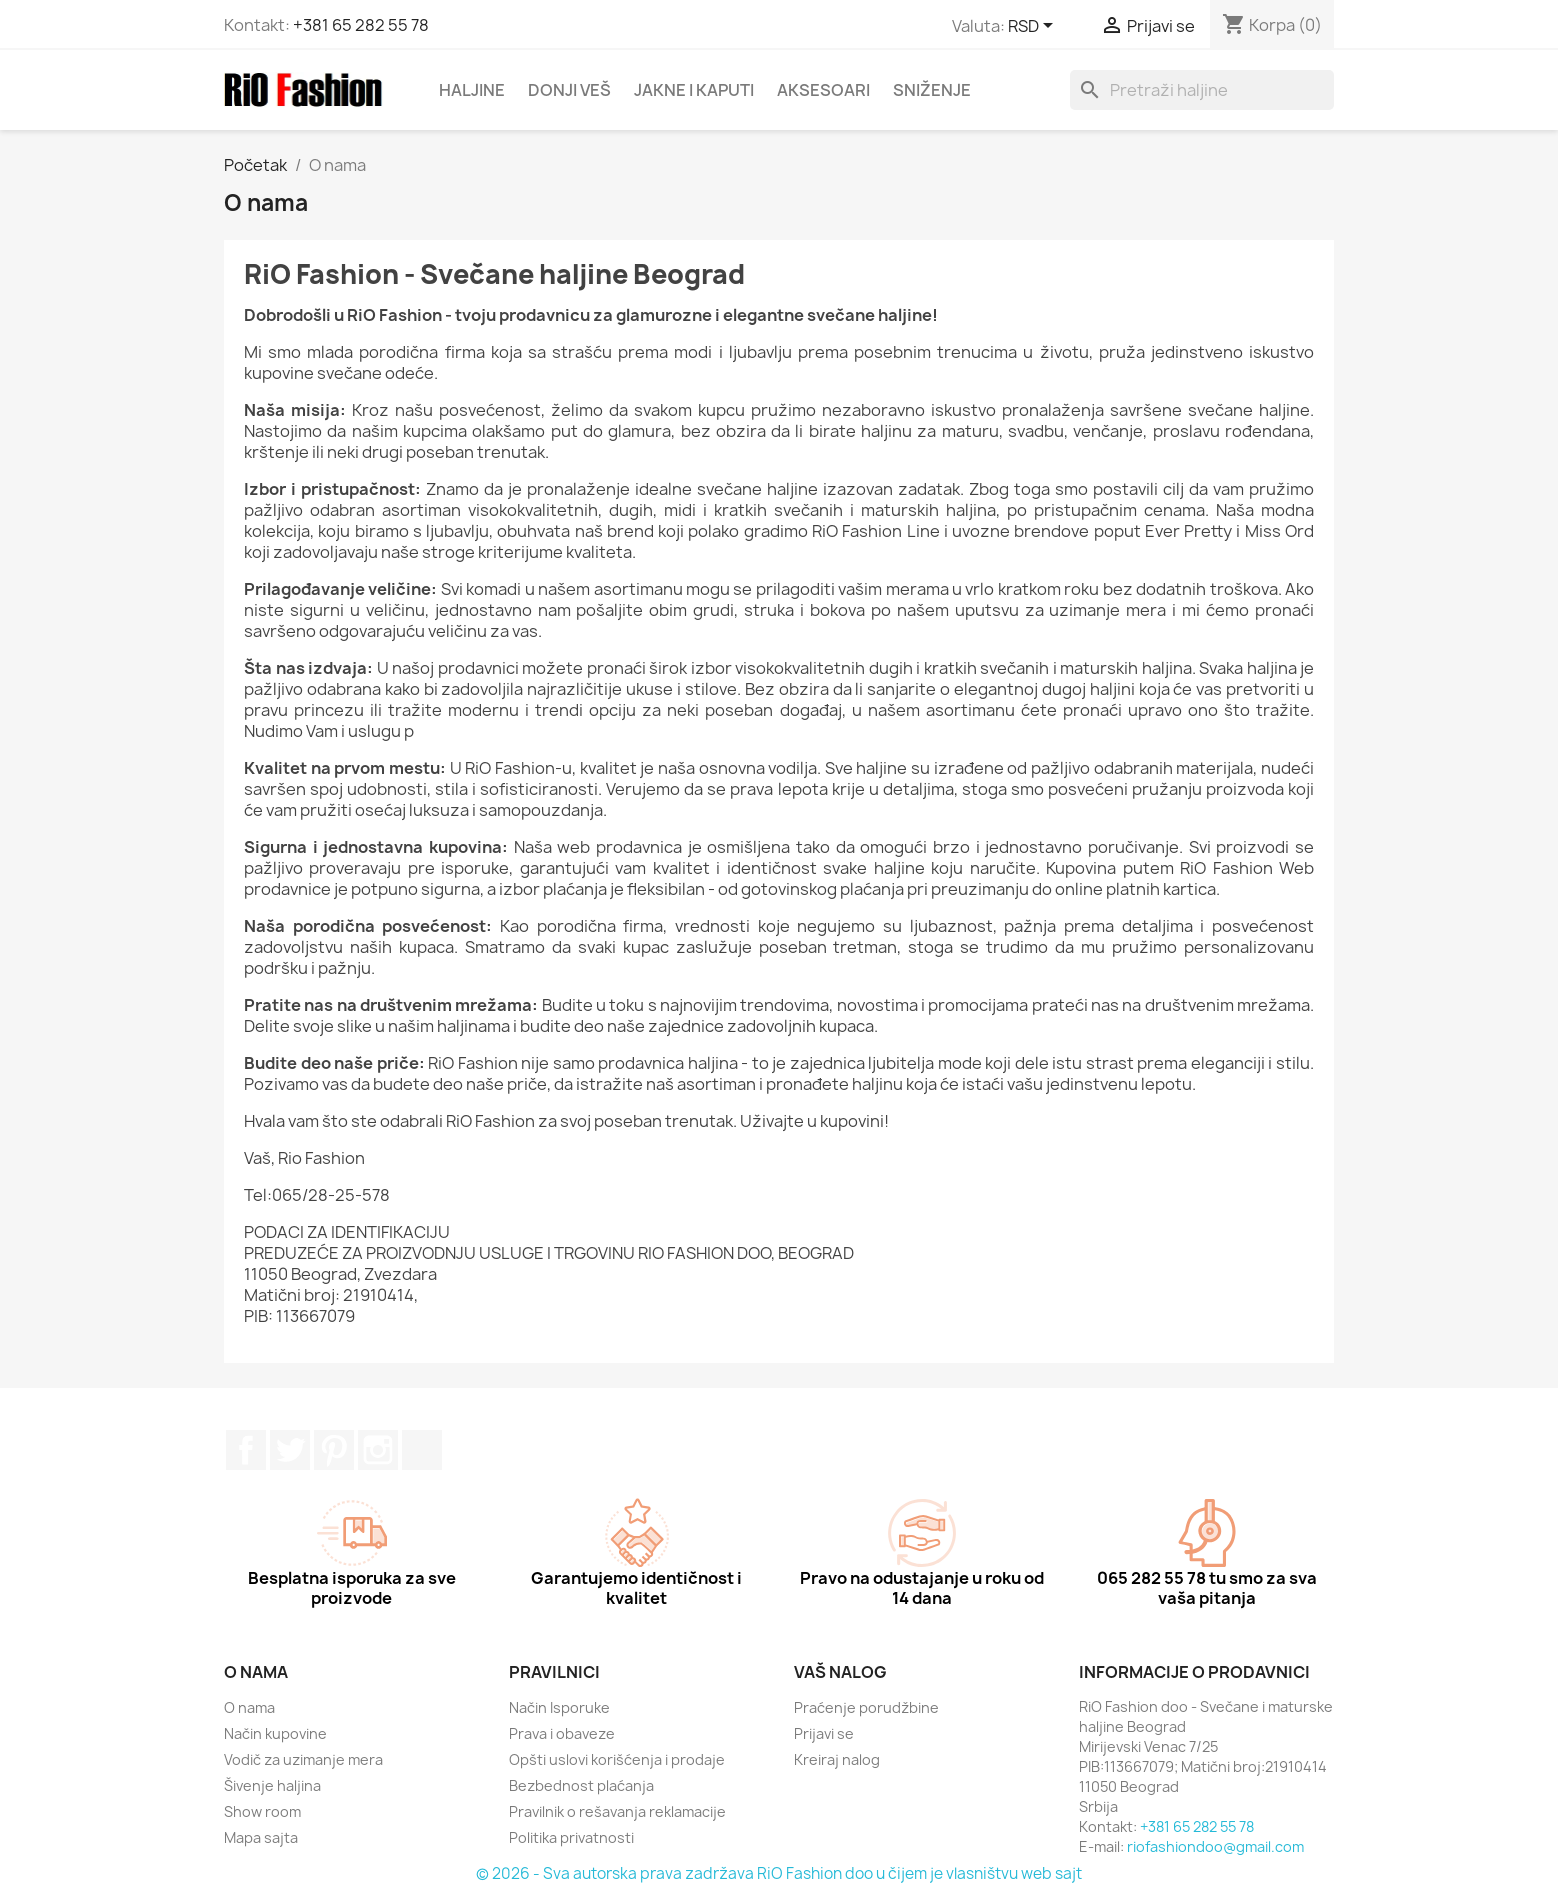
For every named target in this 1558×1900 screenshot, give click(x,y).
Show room (262, 1811)
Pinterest (334, 1450)
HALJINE (472, 90)
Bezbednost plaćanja (581, 1785)
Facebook (246, 1450)
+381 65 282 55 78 (361, 25)
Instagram (378, 1450)
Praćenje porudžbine (866, 1707)
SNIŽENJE (932, 90)
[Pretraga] (1202, 90)
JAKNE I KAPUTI (694, 90)
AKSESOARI (823, 90)
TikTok (422, 1450)
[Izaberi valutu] (1034, 27)
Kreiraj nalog (837, 1759)
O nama (249, 1707)
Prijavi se (824, 1733)
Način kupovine (275, 1733)
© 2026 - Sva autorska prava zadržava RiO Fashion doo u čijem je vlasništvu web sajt (779, 1873)
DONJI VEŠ (569, 90)
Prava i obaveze (562, 1733)
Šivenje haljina (272, 1785)
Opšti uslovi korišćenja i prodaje (617, 1759)
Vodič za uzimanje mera (303, 1759)
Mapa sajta (261, 1837)
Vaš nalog (840, 1672)
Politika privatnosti (571, 1837)
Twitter (290, 1450)
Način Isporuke (559, 1707)
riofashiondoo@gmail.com (1215, 1846)
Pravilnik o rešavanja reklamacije (617, 1811)
